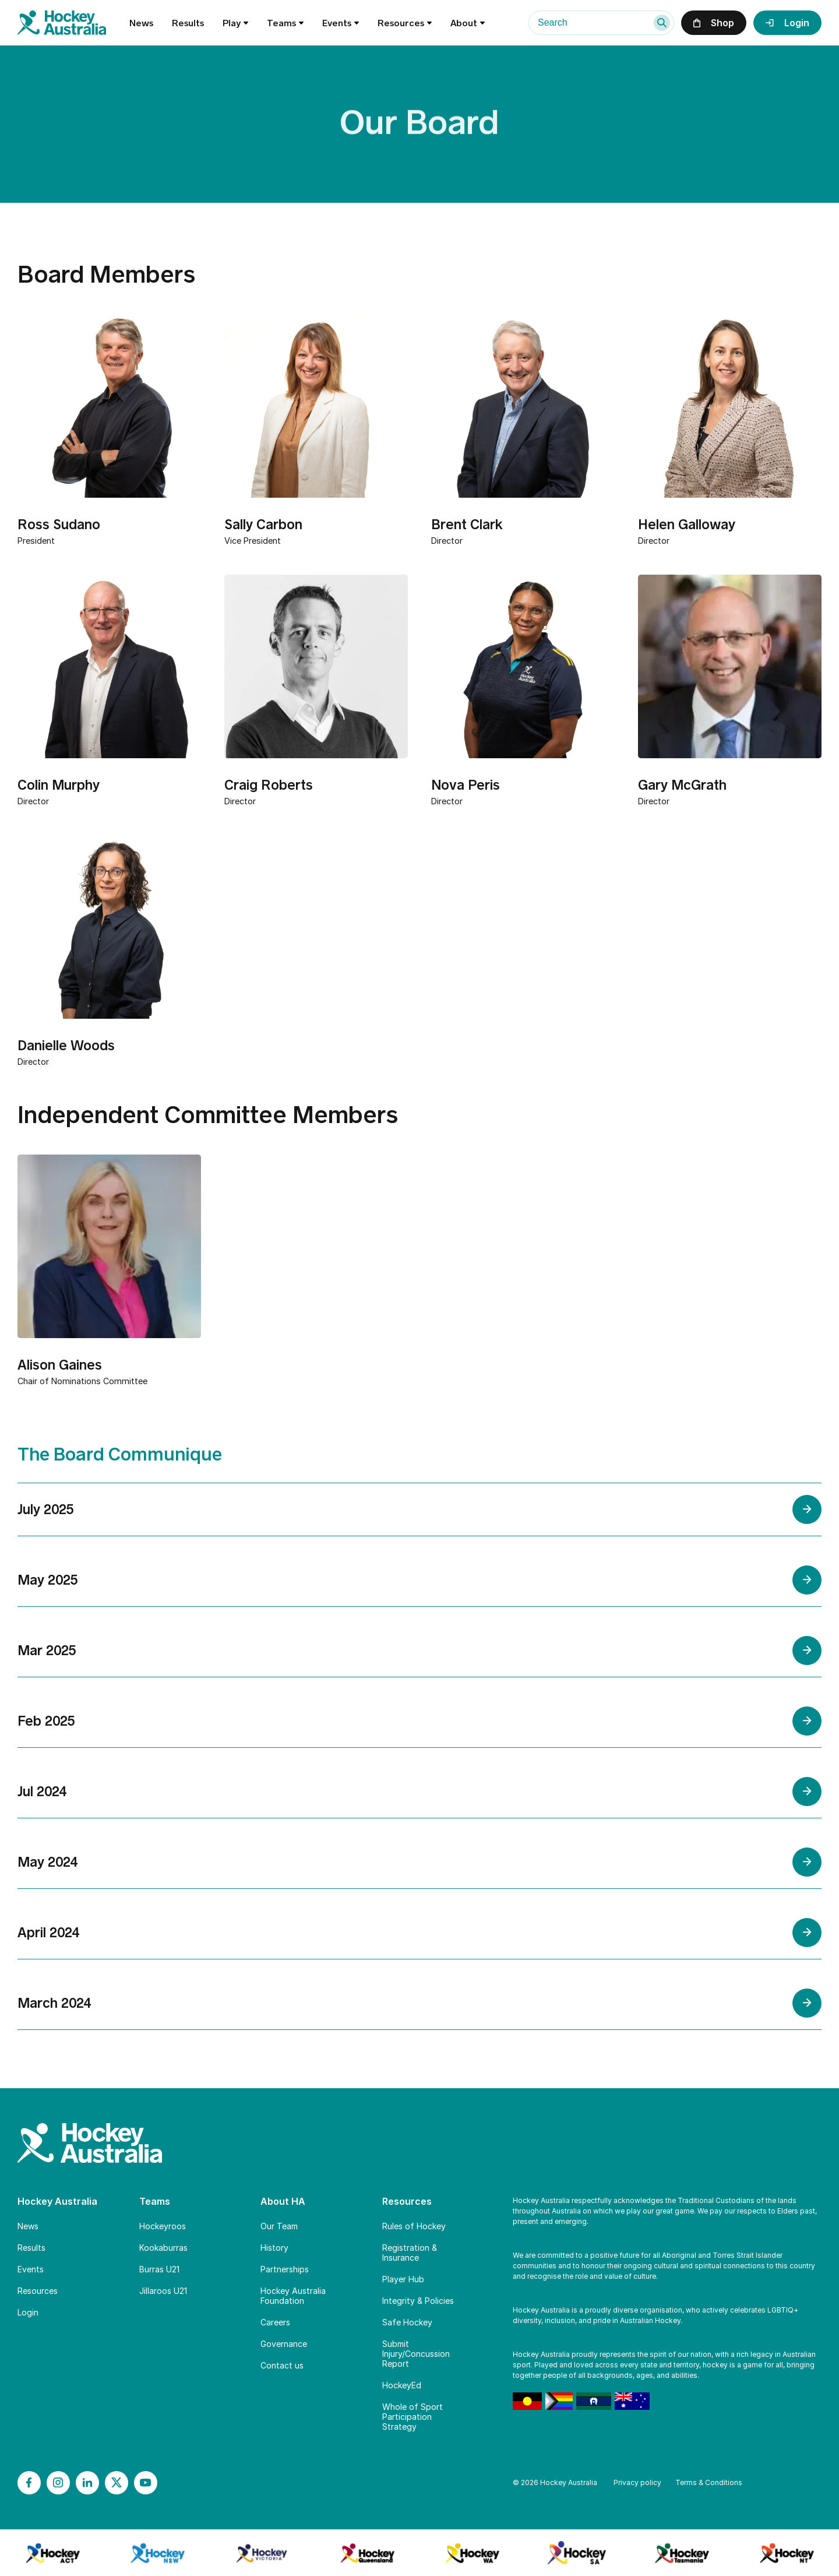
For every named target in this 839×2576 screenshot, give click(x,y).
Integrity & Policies (418, 2301)
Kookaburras (163, 2248)
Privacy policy (637, 2482)
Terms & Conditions (708, 2482)
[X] (116, 2482)
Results (188, 23)
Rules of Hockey (414, 2226)
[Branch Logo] (52, 2552)
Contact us (282, 2365)
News (141, 23)
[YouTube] (145, 2482)
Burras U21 (159, 2269)
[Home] (73, 22)
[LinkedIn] (87, 2482)
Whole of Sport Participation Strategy (412, 2416)
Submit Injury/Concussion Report (416, 2354)
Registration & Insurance (409, 2252)
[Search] (662, 23)
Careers (275, 2322)
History (274, 2248)
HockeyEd (401, 2385)
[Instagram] (58, 2482)
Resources (37, 2291)
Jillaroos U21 (163, 2291)
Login (27, 2312)
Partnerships (284, 2269)
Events (340, 23)
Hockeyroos (162, 2226)
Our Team (279, 2226)
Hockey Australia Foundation (293, 2296)
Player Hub (403, 2279)
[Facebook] (29, 2482)
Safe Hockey (407, 2322)
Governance (283, 2344)
